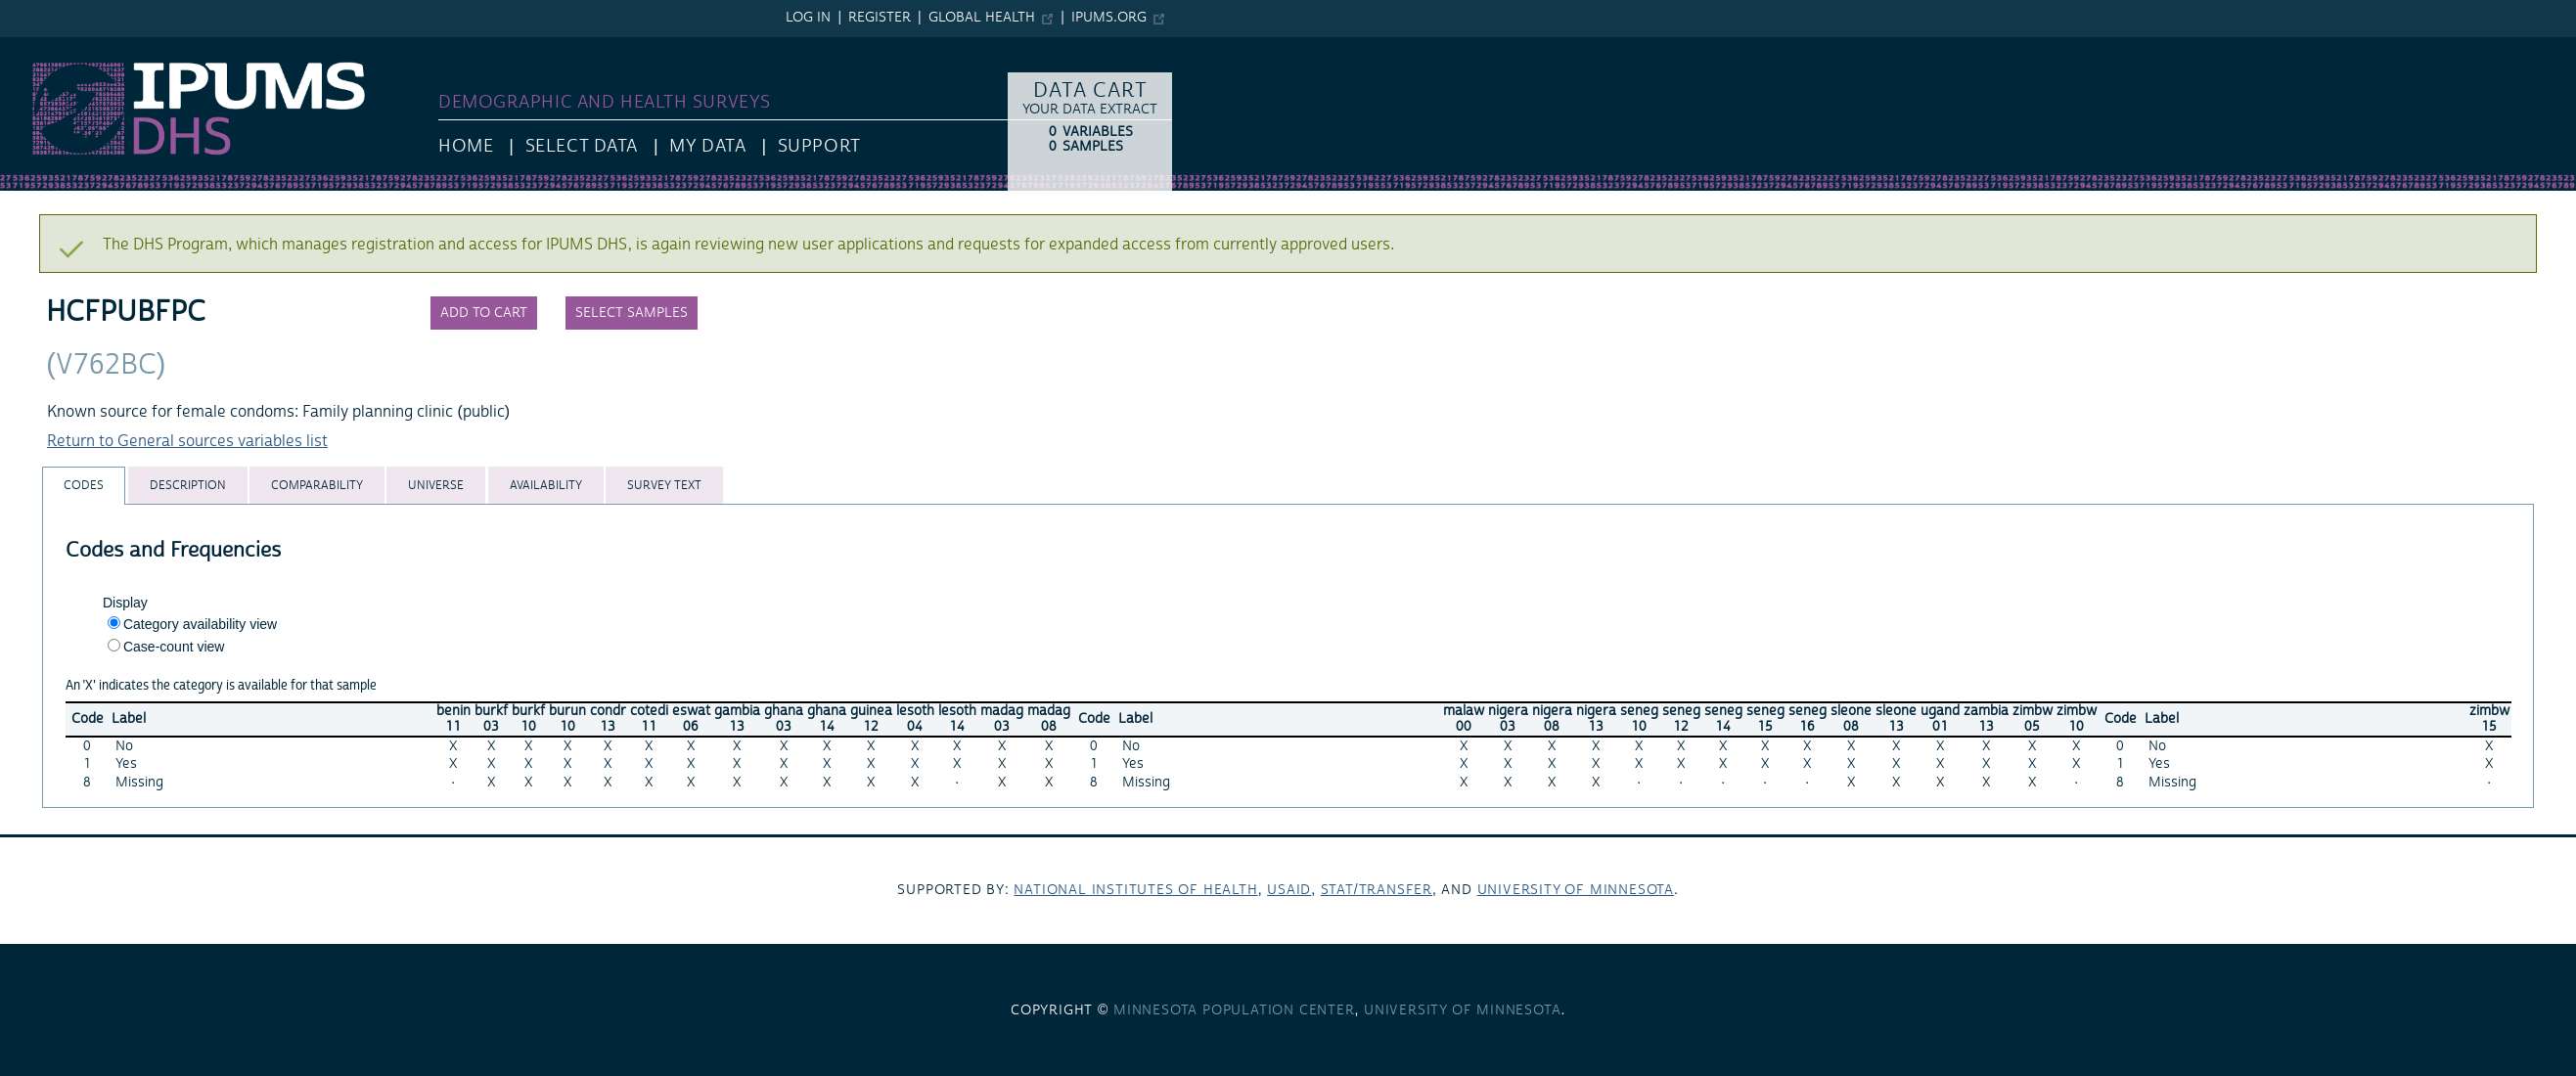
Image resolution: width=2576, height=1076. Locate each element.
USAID (1289, 890)
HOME (465, 146)
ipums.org (1109, 17)
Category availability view (200, 624)
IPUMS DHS (40, 47)
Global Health (981, 17)
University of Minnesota (1575, 890)
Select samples (631, 313)
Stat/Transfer (1376, 890)
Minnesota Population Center (1234, 1010)
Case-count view (174, 646)
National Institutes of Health (1135, 890)
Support (819, 146)
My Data (707, 146)
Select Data (581, 146)
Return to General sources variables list (187, 441)
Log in (808, 17)
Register (879, 17)
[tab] (83, 486)
